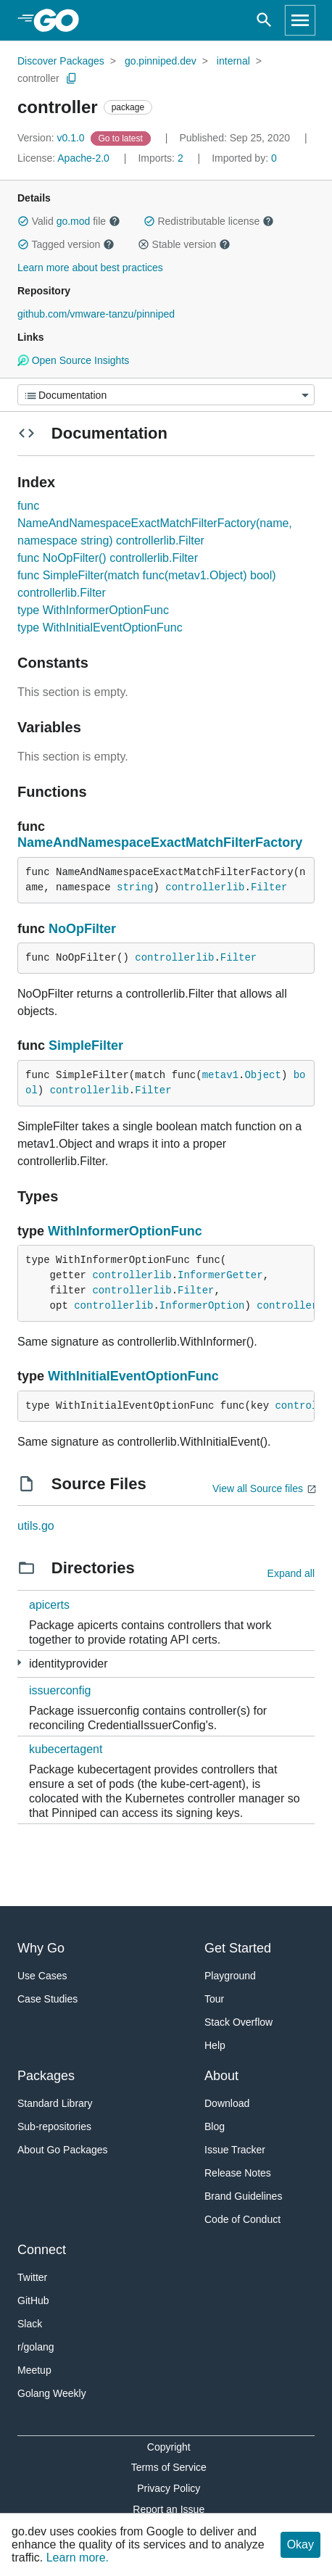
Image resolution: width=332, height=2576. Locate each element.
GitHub (33, 2300)
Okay (300, 2544)
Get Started (237, 1948)
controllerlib (204, 887)
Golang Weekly (51, 2393)
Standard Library (55, 2103)
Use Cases (42, 1975)
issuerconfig (60, 1690)
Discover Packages (60, 61)
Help (214, 2045)
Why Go (41, 1948)
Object (262, 1075)
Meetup (34, 2370)
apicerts (49, 1605)
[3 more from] (19, 1663)
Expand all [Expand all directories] (291, 1573)
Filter (269, 887)
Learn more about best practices (90, 267)
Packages (46, 2075)
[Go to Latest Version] (122, 138)
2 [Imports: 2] (162, 158)
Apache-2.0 (83, 158)
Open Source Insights (73, 360)
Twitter (32, 2277)
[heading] (61, 20)
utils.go (35, 1526)
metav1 (220, 1075)
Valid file (68, 221)
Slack (29, 2323)
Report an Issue (168, 2509)
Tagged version (66, 244)
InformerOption (202, 1306)
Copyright (169, 2447)
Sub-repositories (54, 2126)
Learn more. (77, 2557)
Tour (214, 1999)
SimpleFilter (86, 1045)
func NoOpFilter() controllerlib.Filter (107, 558)
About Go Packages (62, 2149)
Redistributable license (209, 221)
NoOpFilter (82, 929)
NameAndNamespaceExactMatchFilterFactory (159, 842)
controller (38, 78)
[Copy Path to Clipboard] (71, 78)
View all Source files (257, 1488)
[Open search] (264, 20)
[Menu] (166, 394)
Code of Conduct (242, 2219)
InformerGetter (220, 1275)
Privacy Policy (168, 2488)
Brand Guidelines (243, 2196)
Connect (41, 2249)
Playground (230, 1975)
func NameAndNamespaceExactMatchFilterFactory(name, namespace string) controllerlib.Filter (154, 523)
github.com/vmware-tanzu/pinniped (96, 314)
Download (226, 2103)
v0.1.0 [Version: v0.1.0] (52, 138)
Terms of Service (169, 2467)
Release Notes (237, 2173)
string (135, 887)
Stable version (184, 244)
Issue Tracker (234, 2149)
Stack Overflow (238, 2022)
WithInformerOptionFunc (125, 1231)
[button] (23, 221)
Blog (214, 2126)
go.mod (74, 221)
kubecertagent (65, 1749)
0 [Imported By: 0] (244, 158)
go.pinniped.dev (160, 61)
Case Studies (47, 1999)
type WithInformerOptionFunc (93, 610)
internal (233, 61)
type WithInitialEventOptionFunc (100, 627)
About (221, 2075)
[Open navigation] (300, 20)
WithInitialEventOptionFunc (133, 1376)
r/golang (35, 2347)
